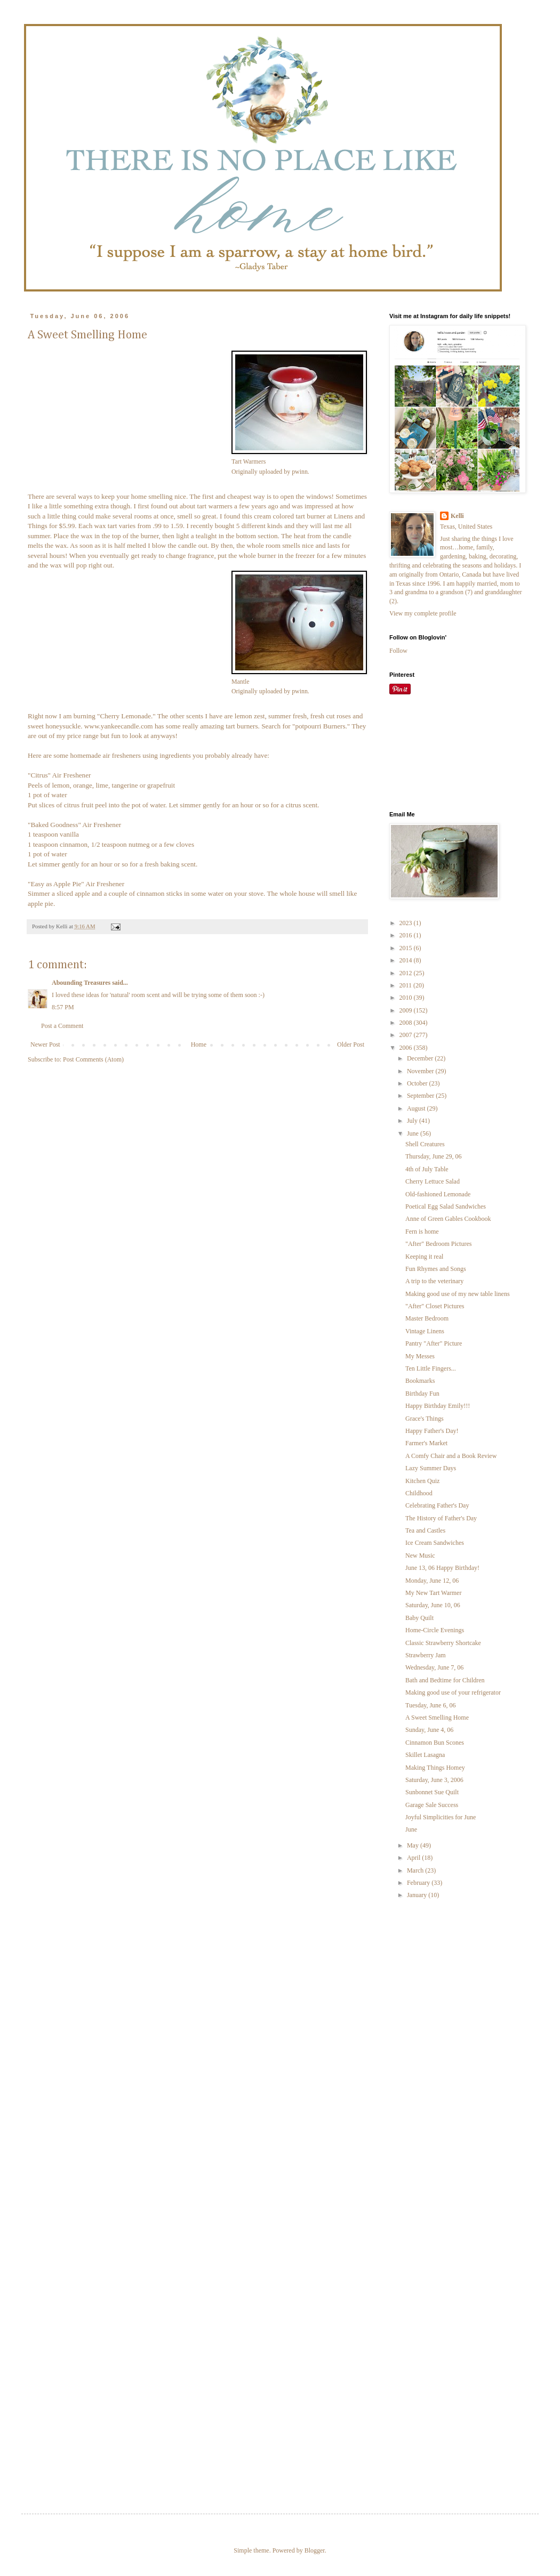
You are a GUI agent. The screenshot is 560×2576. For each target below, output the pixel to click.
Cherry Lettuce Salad (432, 1181)
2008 (406, 1022)
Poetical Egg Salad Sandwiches (445, 1206)
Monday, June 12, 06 (432, 1580)
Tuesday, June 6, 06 (430, 1705)
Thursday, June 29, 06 (433, 1156)
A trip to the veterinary (434, 1281)
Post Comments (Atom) (93, 1059)
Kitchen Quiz (422, 1481)
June (413, 1133)
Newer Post (45, 1044)
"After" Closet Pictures (434, 1306)
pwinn (300, 471)
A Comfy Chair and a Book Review (451, 1456)
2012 (406, 973)
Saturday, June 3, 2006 (434, 1780)
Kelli (457, 516)
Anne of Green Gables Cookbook (448, 1218)
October (418, 1083)
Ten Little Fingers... (430, 1368)
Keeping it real (424, 1256)
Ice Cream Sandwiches (434, 1542)
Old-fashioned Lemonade (437, 1194)
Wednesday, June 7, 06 (434, 1667)
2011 (406, 985)
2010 (406, 997)
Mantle (240, 681)
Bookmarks (420, 1380)
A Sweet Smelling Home (437, 1717)
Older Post (350, 1044)
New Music (420, 1555)
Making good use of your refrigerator (453, 1692)
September (421, 1095)
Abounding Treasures (81, 982)
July (413, 1120)
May (413, 1845)
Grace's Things (424, 1418)
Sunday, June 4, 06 (429, 1729)
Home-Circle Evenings (434, 1630)
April (414, 1857)
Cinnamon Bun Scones (434, 1742)
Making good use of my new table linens (457, 1294)
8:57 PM (63, 1007)
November (421, 1071)
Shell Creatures (425, 1144)
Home (198, 1044)
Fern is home (422, 1231)
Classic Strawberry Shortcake (443, 1643)
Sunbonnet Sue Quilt (432, 1792)
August (417, 1108)
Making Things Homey (435, 1767)
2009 (406, 1010)
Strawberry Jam (425, 1655)
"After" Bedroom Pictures (438, 1244)
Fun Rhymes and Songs (435, 1269)
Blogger (315, 2550)
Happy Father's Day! (431, 1431)
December (421, 1058)
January (417, 1895)
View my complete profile (423, 613)
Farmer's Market (426, 1443)
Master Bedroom (427, 1318)
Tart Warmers (248, 461)
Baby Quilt (419, 1618)
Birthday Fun (422, 1393)
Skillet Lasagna (425, 1755)
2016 (406, 935)
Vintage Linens (424, 1331)
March (416, 1870)
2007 (406, 1035)
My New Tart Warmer (433, 1593)
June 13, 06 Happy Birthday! (442, 1567)
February (419, 1882)
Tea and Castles (425, 1530)
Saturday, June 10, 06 (432, 1605)
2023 (406, 923)
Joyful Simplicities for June (440, 1817)
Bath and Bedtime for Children (445, 1680)
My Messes (420, 1356)
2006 (406, 1047)
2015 (406, 948)
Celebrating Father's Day (437, 1505)
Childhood (419, 1493)
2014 (406, 960)
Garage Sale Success (431, 1805)
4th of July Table (427, 1169)
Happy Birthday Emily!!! (437, 1405)
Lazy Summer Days (430, 1468)
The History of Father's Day (441, 1518)
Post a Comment (62, 1026)
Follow (398, 650)
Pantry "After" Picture (433, 1343)
